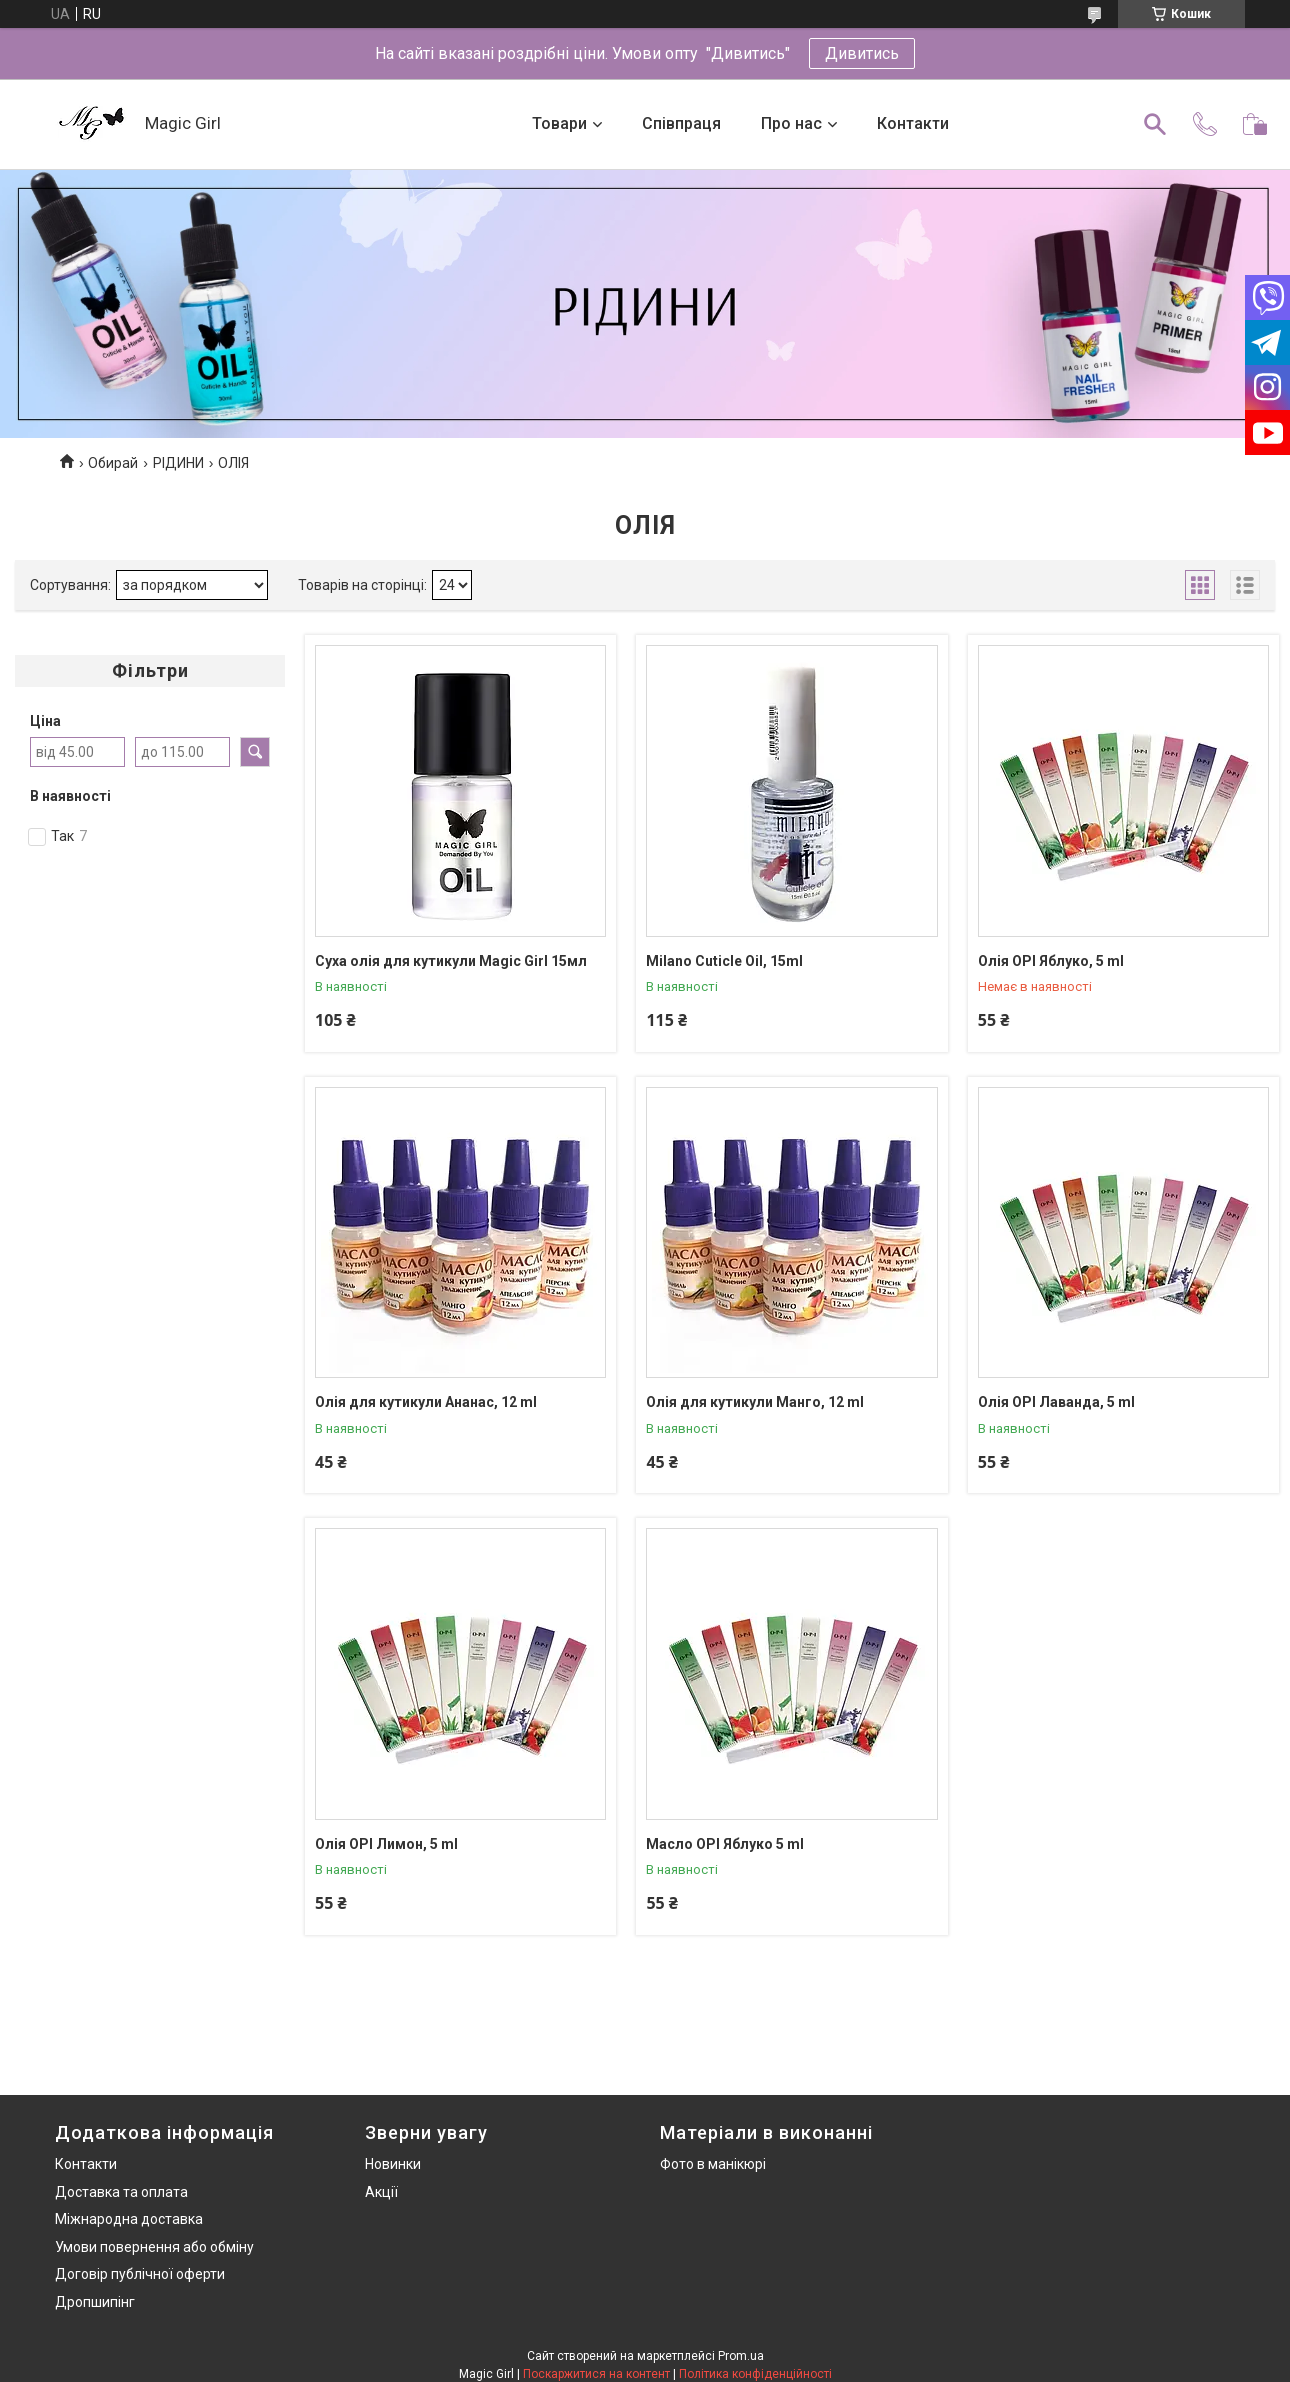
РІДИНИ (178, 463)
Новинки (393, 2164)
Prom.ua (741, 2356)
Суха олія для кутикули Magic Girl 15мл (451, 961)
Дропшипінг (95, 2302)
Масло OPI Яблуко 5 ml (725, 1844)
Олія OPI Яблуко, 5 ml (1051, 961)
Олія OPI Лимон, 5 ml (386, 1844)
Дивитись (862, 53)
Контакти (913, 123)
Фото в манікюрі (713, 2164)
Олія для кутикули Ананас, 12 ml (426, 1402)
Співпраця (681, 123)
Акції (381, 2192)
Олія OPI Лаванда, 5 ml (1056, 1402)
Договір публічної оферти (140, 2274)
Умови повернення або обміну (154, 2247)
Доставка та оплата (121, 2192)
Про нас (791, 123)
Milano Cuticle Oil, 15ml (724, 961)
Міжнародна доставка (129, 2219)
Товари (559, 123)
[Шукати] (1155, 124)
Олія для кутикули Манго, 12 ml (755, 1402)
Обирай (113, 463)
